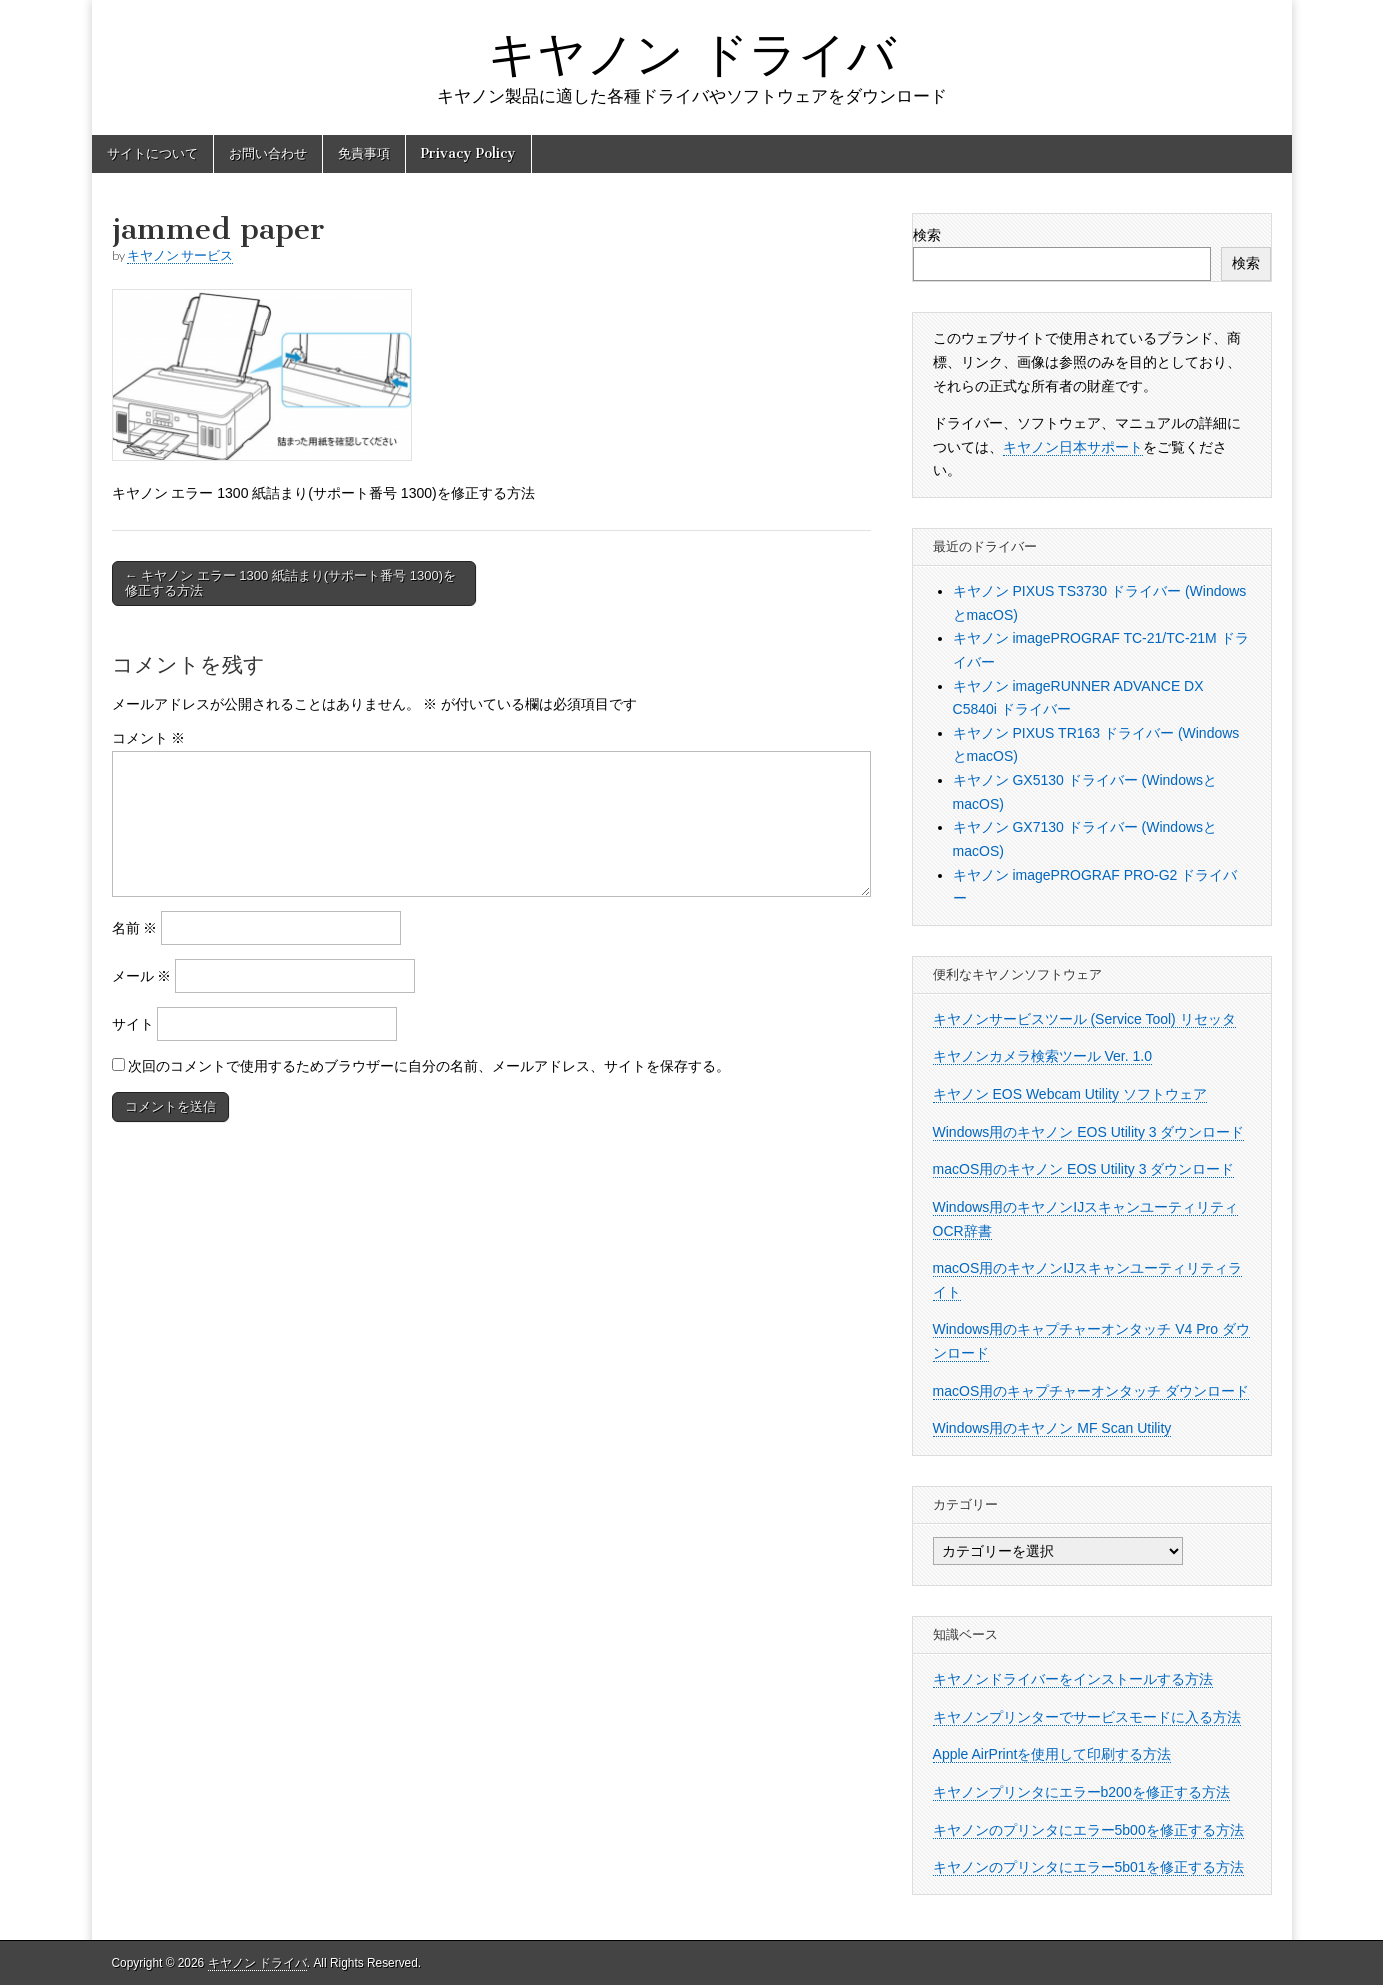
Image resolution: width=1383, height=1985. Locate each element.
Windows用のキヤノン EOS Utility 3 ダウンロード (1089, 1132)
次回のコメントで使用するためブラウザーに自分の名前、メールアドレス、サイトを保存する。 (429, 1066)
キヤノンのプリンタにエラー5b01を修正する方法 (1088, 1867)
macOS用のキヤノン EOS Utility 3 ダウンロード (1084, 1169)
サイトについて (152, 153)
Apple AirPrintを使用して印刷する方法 (1052, 1754)
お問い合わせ (268, 153)
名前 (135, 928)
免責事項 (364, 153)
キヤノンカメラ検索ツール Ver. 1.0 (1042, 1056)
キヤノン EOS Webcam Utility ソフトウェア (1070, 1094)
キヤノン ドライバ (692, 53)
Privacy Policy (468, 153)
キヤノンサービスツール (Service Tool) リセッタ (1084, 1019)
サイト (133, 1024)
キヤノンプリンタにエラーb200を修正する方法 (1081, 1792)
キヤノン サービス (180, 255)
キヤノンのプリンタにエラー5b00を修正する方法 (1088, 1830)
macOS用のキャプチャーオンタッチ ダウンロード (1091, 1391)
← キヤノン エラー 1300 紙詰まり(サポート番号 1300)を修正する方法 (291, 583)
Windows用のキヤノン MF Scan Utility (1052, 1428)
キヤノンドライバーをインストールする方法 (1073, 1679)
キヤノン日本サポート (1073, 447)
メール (142, 976)
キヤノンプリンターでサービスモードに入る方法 (1087, 1717)
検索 (927, 235)
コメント (149, 738)
